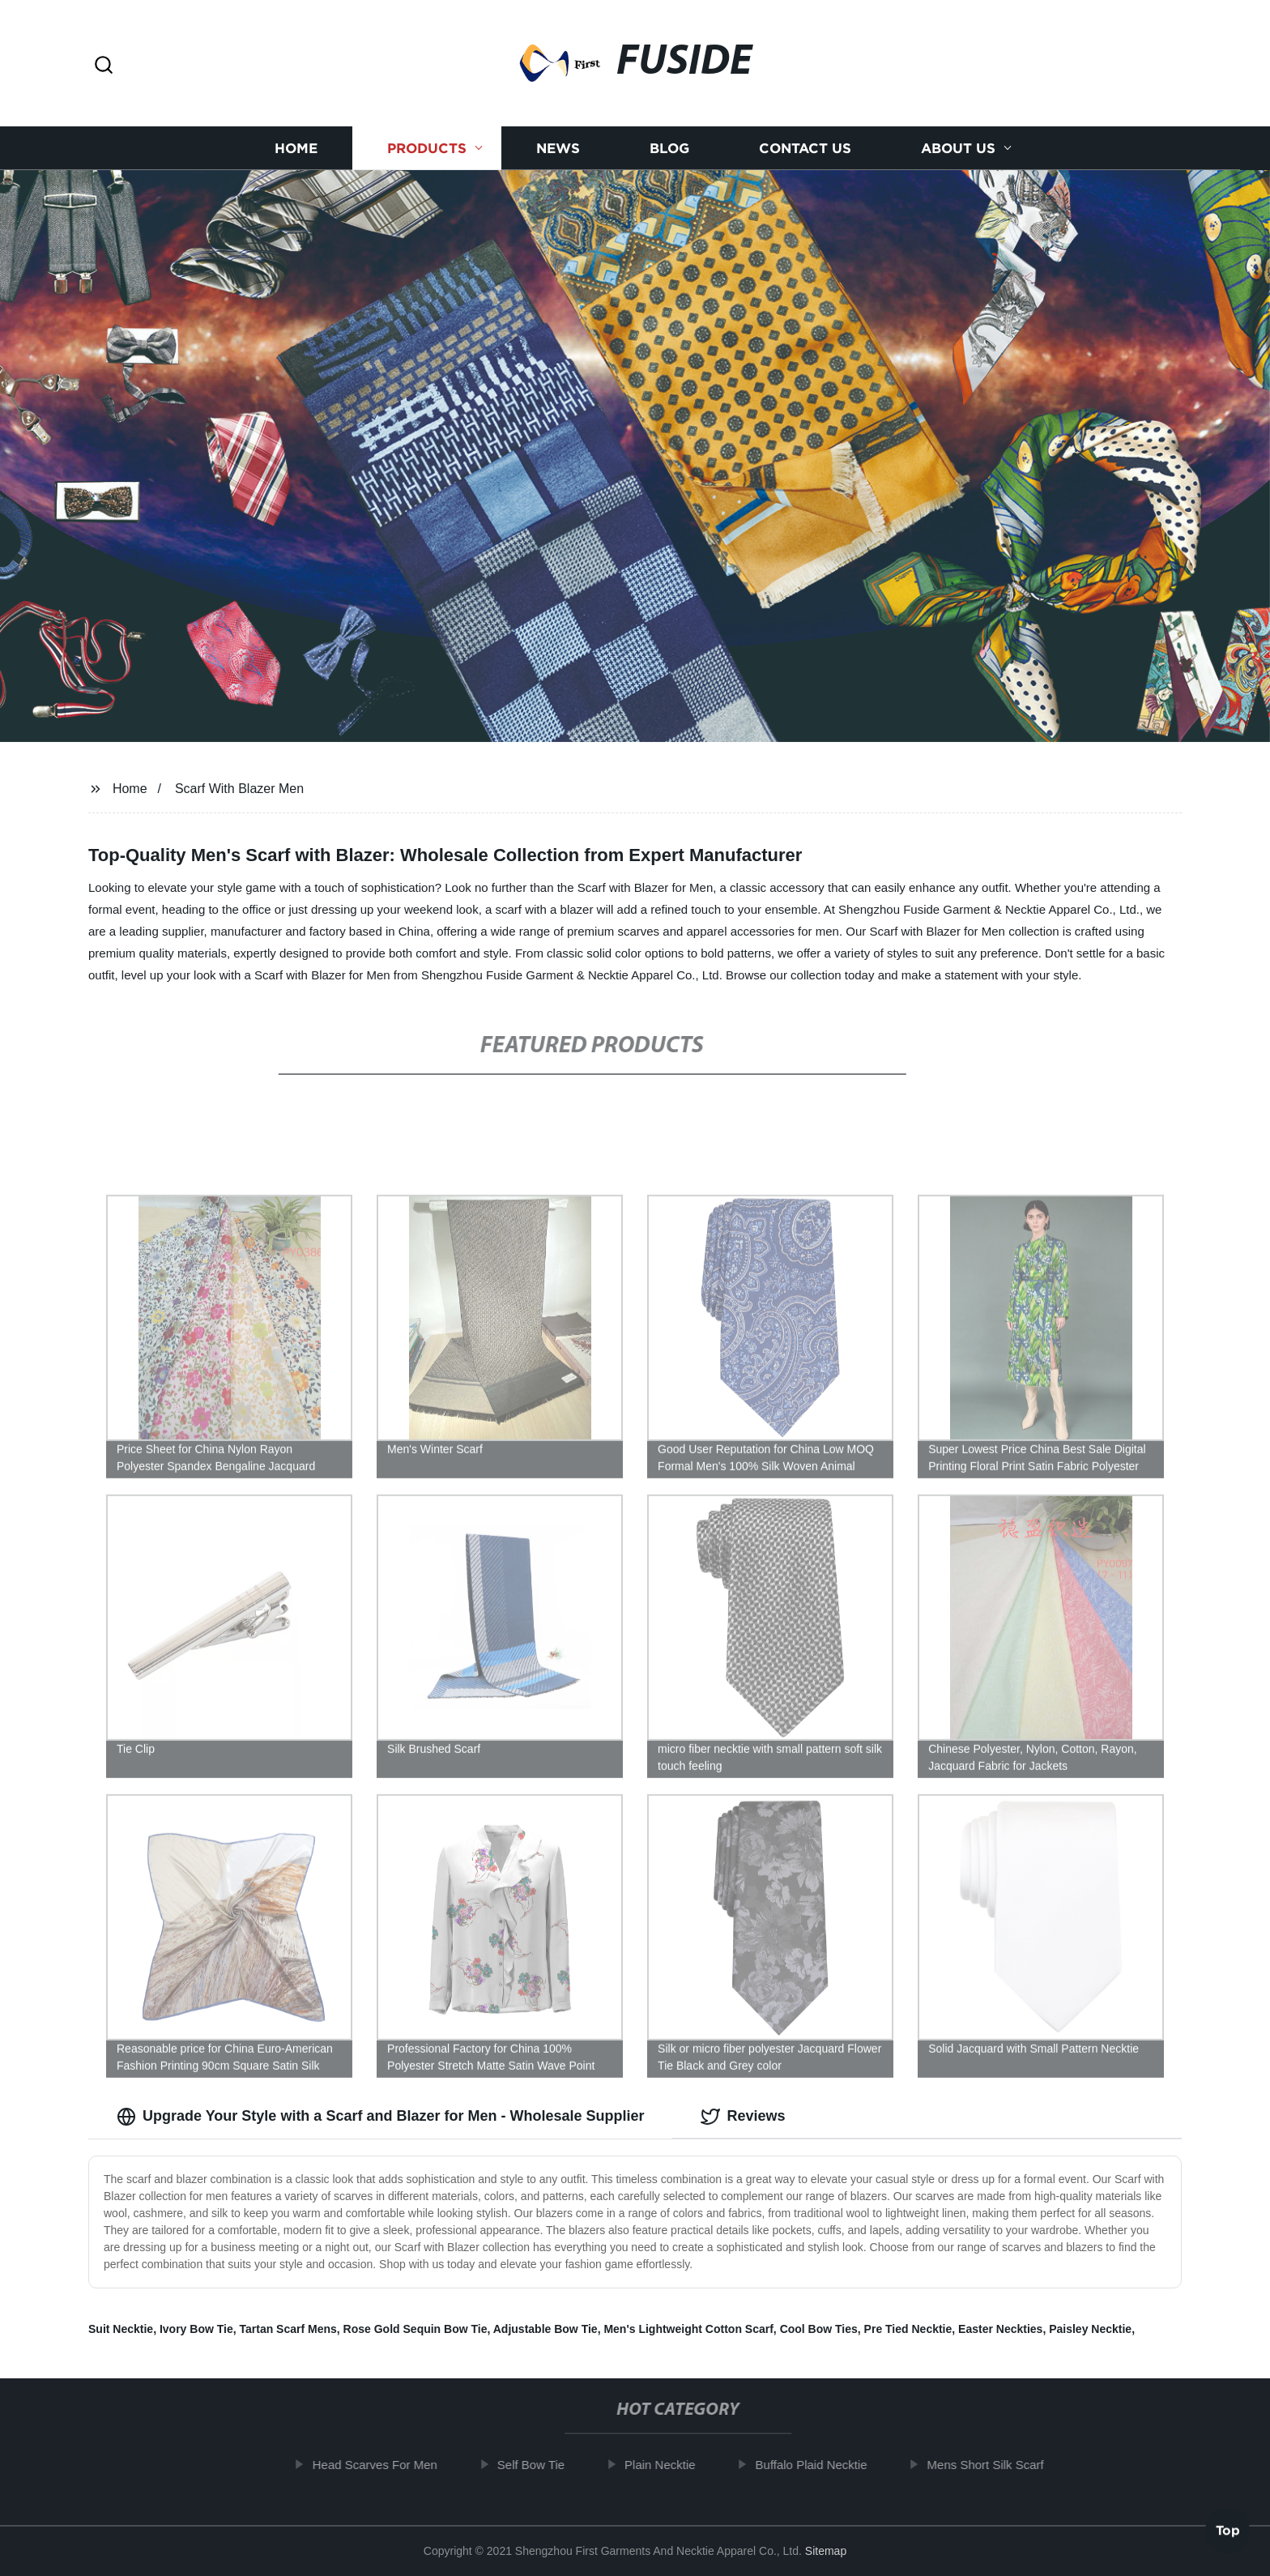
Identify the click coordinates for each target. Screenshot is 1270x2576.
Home (296, 153)
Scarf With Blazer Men (239, 788)
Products (427, 153)
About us (958, 153)
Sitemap (825, 2550)
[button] (103, 66)
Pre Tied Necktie (908, 2328)
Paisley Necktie (1090, 2328)
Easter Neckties (1000, 2328)
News (558, 153)
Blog (669, 153)
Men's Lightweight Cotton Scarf (688, 2328)
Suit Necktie (120, 2328)
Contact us (805, 153)
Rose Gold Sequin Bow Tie (415, 2328)
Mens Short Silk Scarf (997, 2465)
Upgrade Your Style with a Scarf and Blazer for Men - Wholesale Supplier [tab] (380, 2116)
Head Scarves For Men (386, 2465)
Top (1228, 2527)
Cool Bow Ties (819, 2328)
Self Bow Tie (542, 2465)
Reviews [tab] (743, 2116)
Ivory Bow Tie (196, 2328)
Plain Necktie (672, 2465)
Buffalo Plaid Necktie (823, 2465)
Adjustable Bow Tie (545, 2328)
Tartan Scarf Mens (287, 2328)
